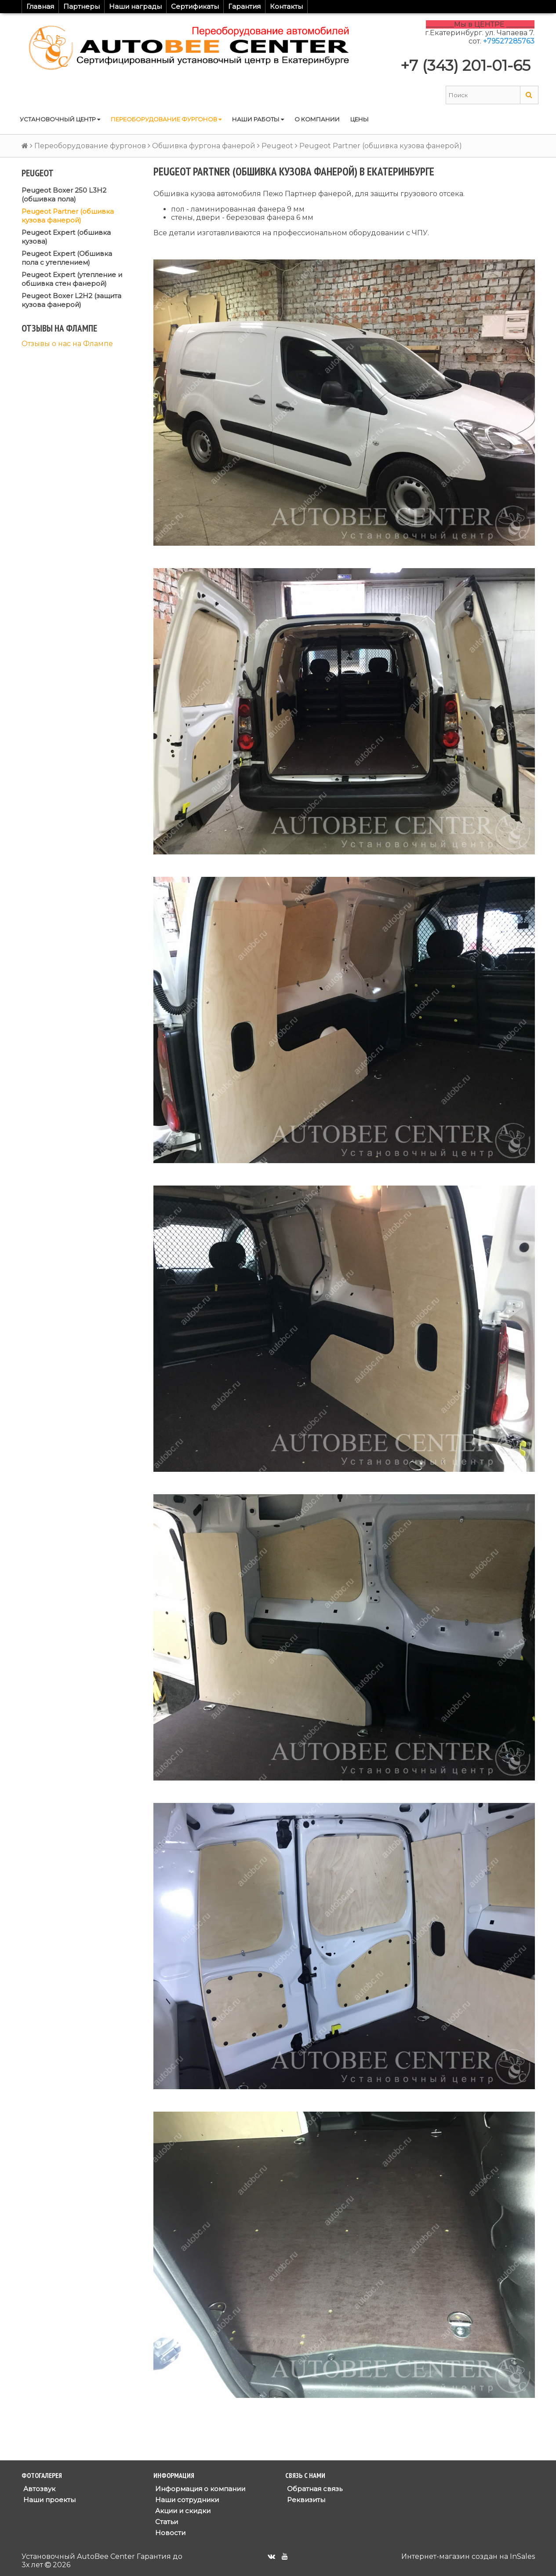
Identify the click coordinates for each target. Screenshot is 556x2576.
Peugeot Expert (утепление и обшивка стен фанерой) (72, 279)
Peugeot (277, 146)
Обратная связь (313, 2489)
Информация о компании (199, 2489)
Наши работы (258, 119)
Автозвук (38, 2489)
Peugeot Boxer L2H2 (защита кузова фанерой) (71, 300)
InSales (522, 2556)
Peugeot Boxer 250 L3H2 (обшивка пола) (64, 194)
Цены (359, 119)
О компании (317, 119)
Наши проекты (49, 2500)
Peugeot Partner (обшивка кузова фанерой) (68, 215)
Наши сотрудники (186, 2500)
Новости (169, 2533)
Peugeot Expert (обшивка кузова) (66, 236)
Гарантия (244, 6)
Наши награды (135, 6)
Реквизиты (305, 2500)
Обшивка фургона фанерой (203, 146)
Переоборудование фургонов (166, 119)
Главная (40, 6)
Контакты (286, 6)
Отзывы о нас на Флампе (67, 343)
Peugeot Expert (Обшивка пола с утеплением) (67, 257)
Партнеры (81, 6)
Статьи (165, 2522)
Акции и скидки (182, 2511)
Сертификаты (195, 6)
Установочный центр (60, 119)
